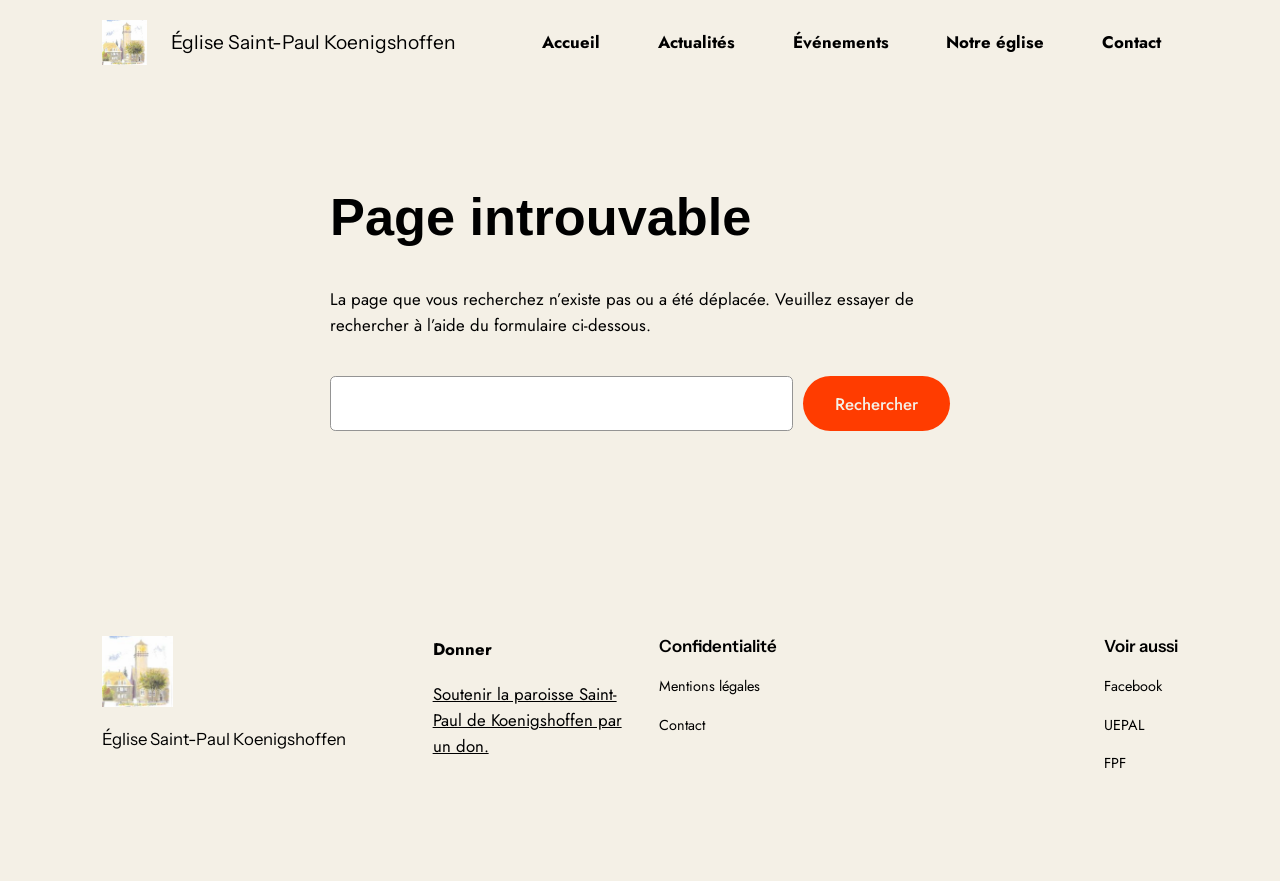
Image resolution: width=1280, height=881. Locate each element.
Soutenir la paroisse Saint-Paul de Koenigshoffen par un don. (527, 720)
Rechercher (876, 404)
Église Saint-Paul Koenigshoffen (313, 42)
